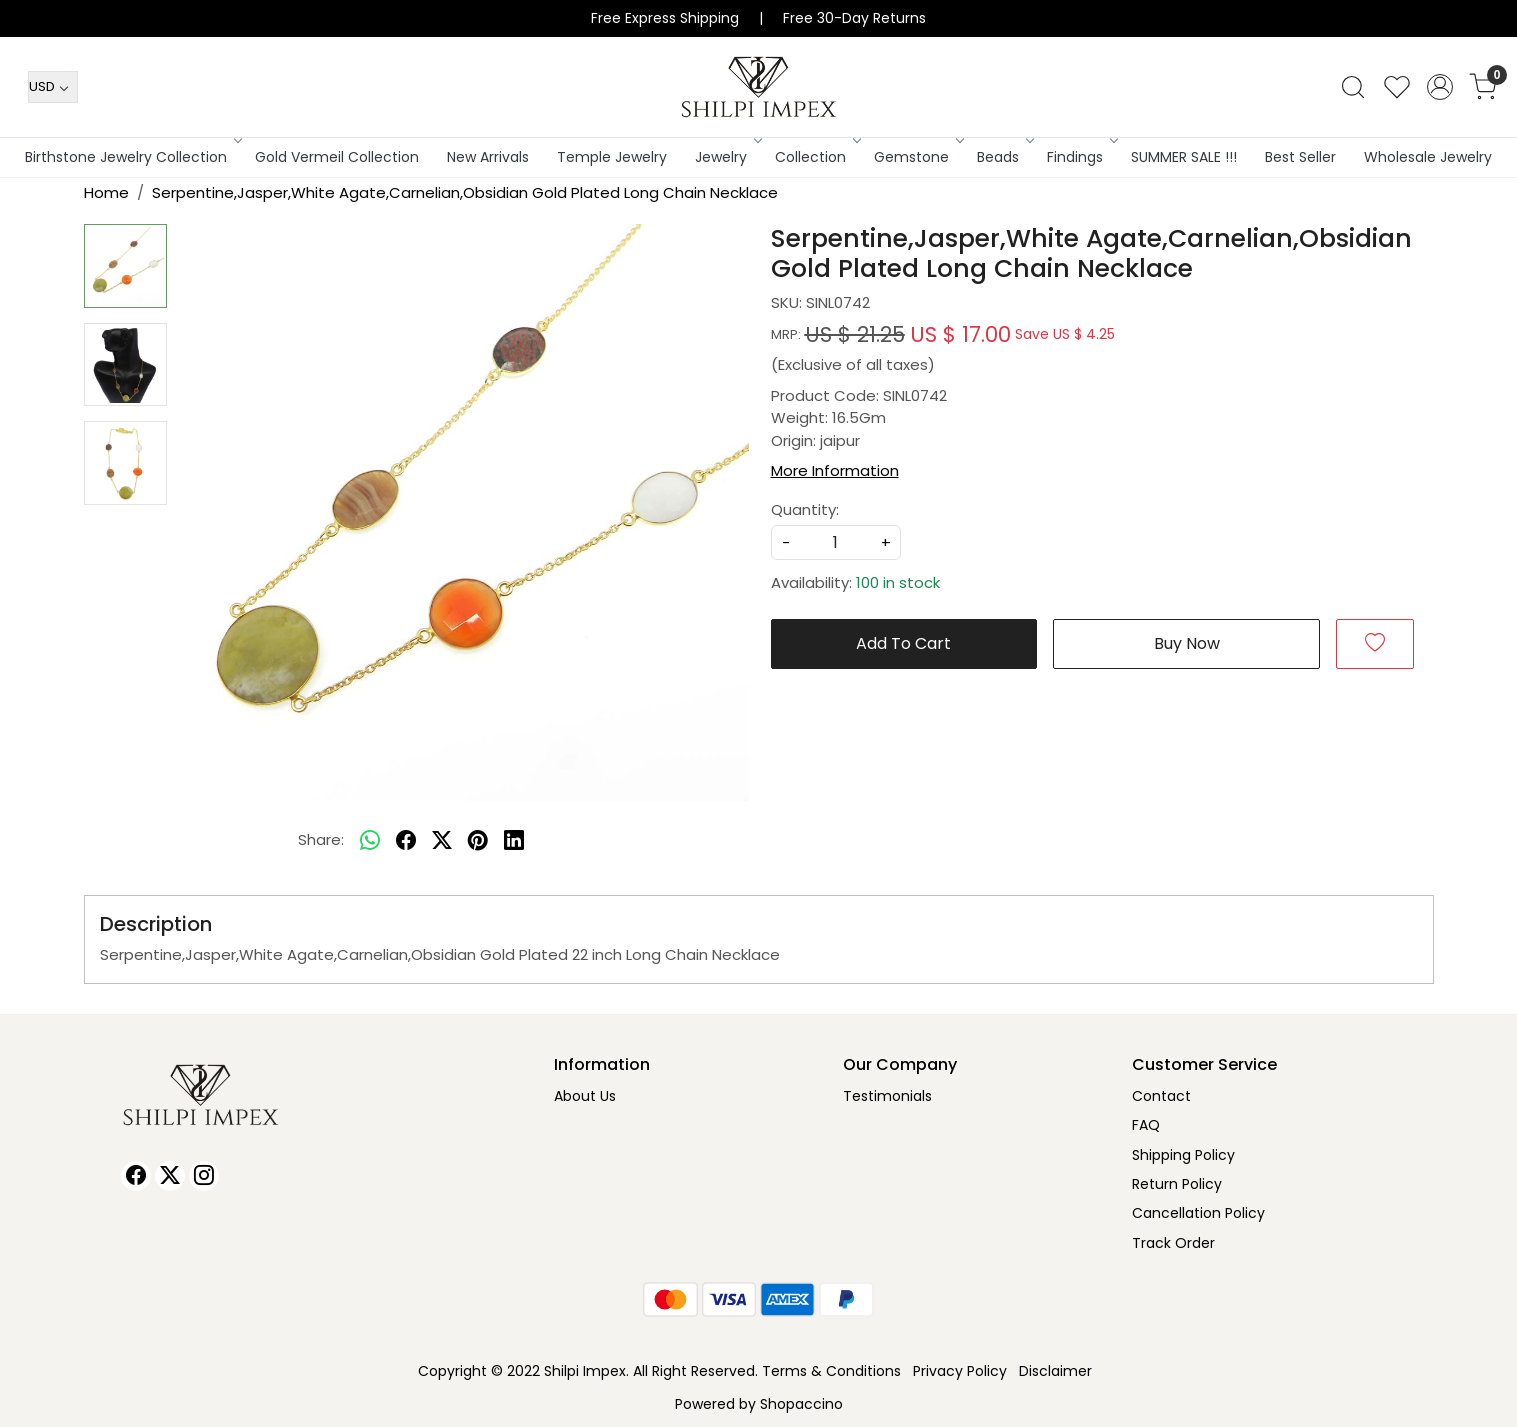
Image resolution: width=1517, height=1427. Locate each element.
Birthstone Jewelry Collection (132, 157)
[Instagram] (204, 1176)
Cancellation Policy (1198, 1213)
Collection (816, 157)
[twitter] (442, 840)
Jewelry (727, 157)
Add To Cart (903, 643)
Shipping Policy (1183, 1155)
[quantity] (836, 542)
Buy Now (1187, 643)
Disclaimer (1055, 1371)
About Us (585, 1096)
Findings (1081, 157)
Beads (1004, 157)
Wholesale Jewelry (1428, 157)
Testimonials (887, 1096)
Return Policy (1177, 1184)
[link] (1353, 87)
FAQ (1146, 1125)
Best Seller (1300, 157)
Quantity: (805, 509)
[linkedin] (514, 840)
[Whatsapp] (370, 840)
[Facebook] (136, 1176)
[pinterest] (478, 840)
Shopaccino (801, 1404)
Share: (321, 839)
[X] (170, 1176)
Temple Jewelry (612, 157)
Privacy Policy (960, 1371)
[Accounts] (1440, 87)
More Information (835, 470)
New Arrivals (488, 157)
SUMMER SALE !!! (1184, 157)
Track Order (1173, 1243)
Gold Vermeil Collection (337, 157)
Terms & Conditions (831, 1371)
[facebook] (406, 840)
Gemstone (917, 157)
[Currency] (53, 87)
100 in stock (898, 582)
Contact (1161, 1096)
